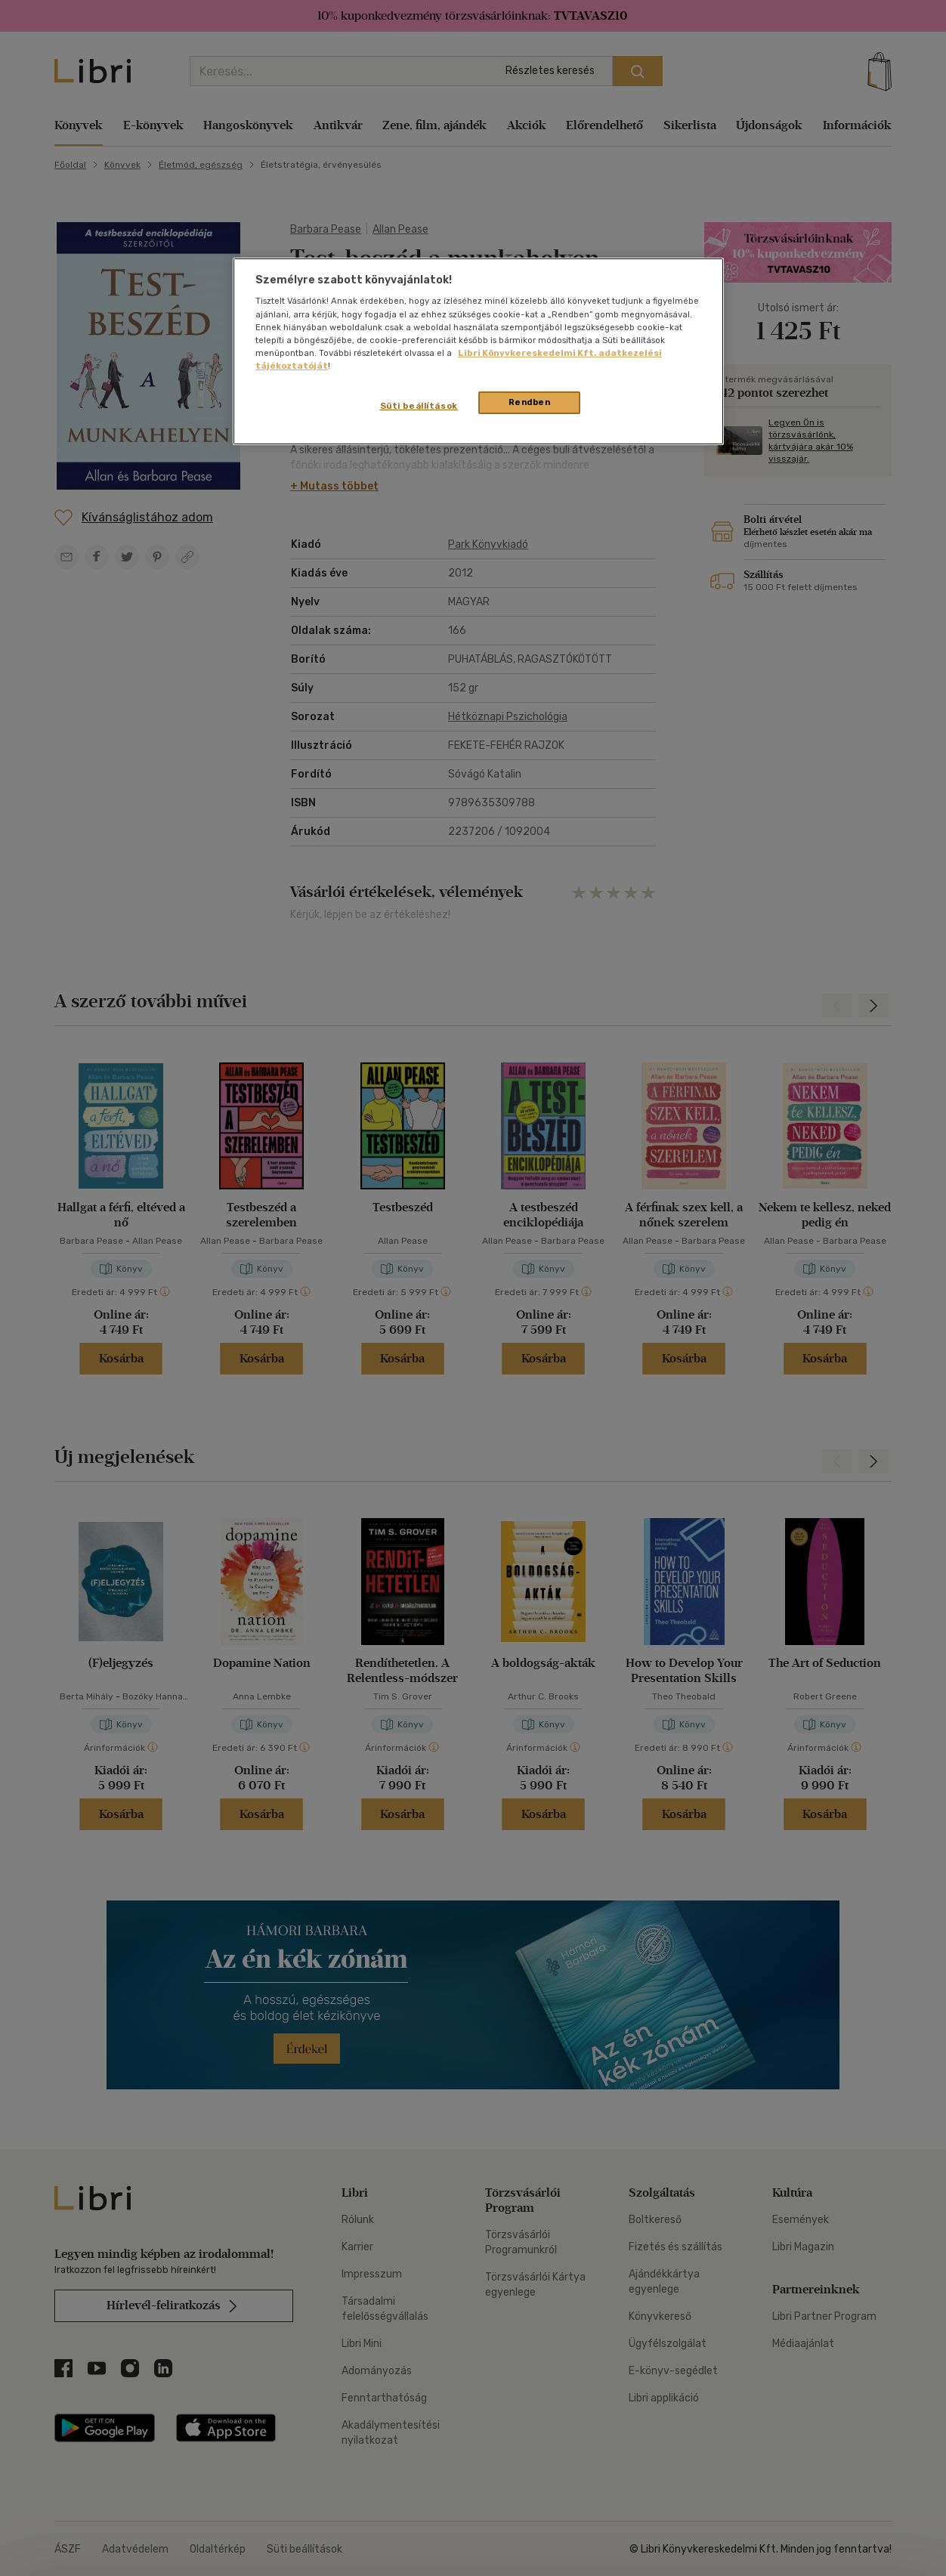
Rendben (530, 402)
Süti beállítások (419, 405)
